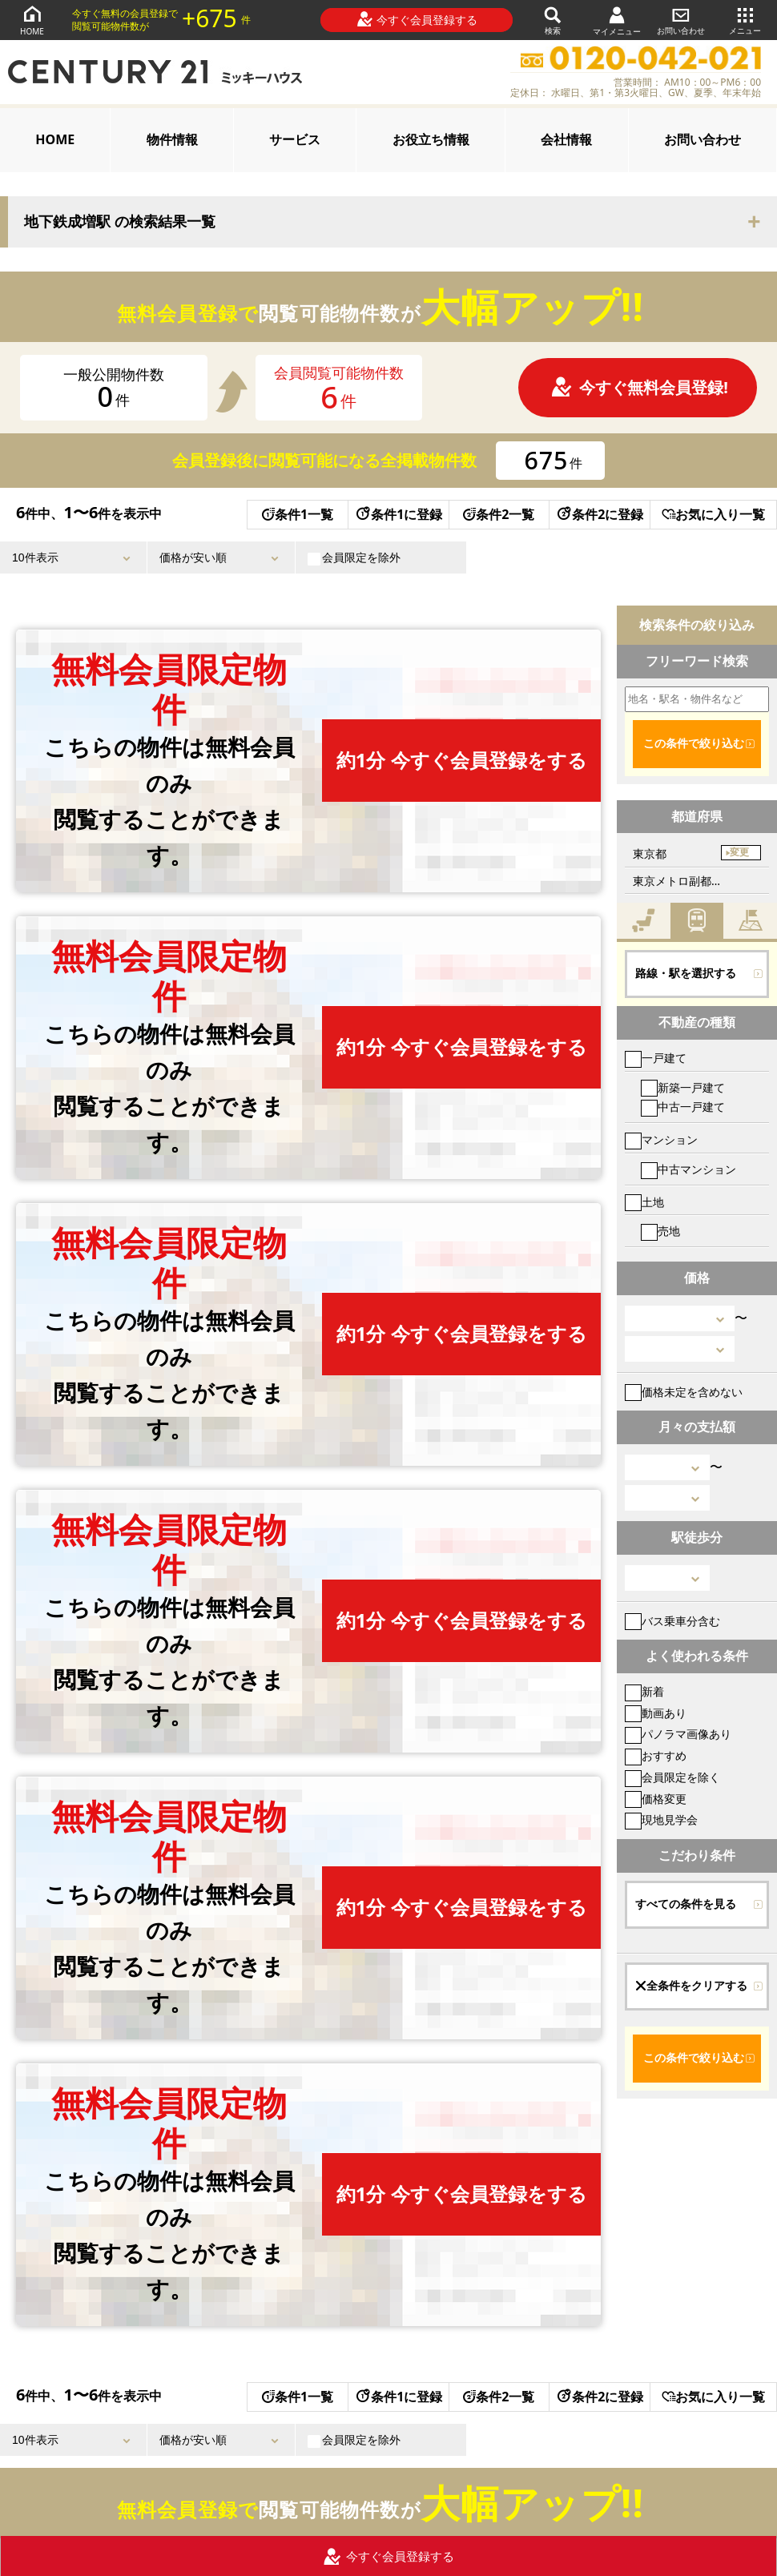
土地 (644, 1202)
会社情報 (566, 139)
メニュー (745, 19)
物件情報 (172, 139)
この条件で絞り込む (693, 743)
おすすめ (655, 1755)
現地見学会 (661, 1819)
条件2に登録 (599, 514)
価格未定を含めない (684, 1391)
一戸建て (655, 1057)
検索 (553, 19)
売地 (660, 1230)
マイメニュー (617, 20)
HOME (32, 19)
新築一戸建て (683, 1087)
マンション (661, 1139)
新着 (644, 1691)
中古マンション (688, 1169)
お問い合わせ (681, 19)
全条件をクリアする (691, 1985)
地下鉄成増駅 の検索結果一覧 (119, 222)
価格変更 (655, 1798)
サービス (294, 139)
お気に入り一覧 (713, 514)
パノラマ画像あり (678, 1733)
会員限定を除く (672, 1777)
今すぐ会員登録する (416, 19)
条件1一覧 (297, 514)
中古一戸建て (683, 1106)
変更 (739, 852)
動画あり (655, 1713)
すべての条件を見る (685, 1904)
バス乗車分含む (672, 1620)
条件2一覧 (498, 514)
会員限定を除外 (354, 557)
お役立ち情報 (431, 139)
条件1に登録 (398, 514)
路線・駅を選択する (685, 973)
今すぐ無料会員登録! (639, 387)
